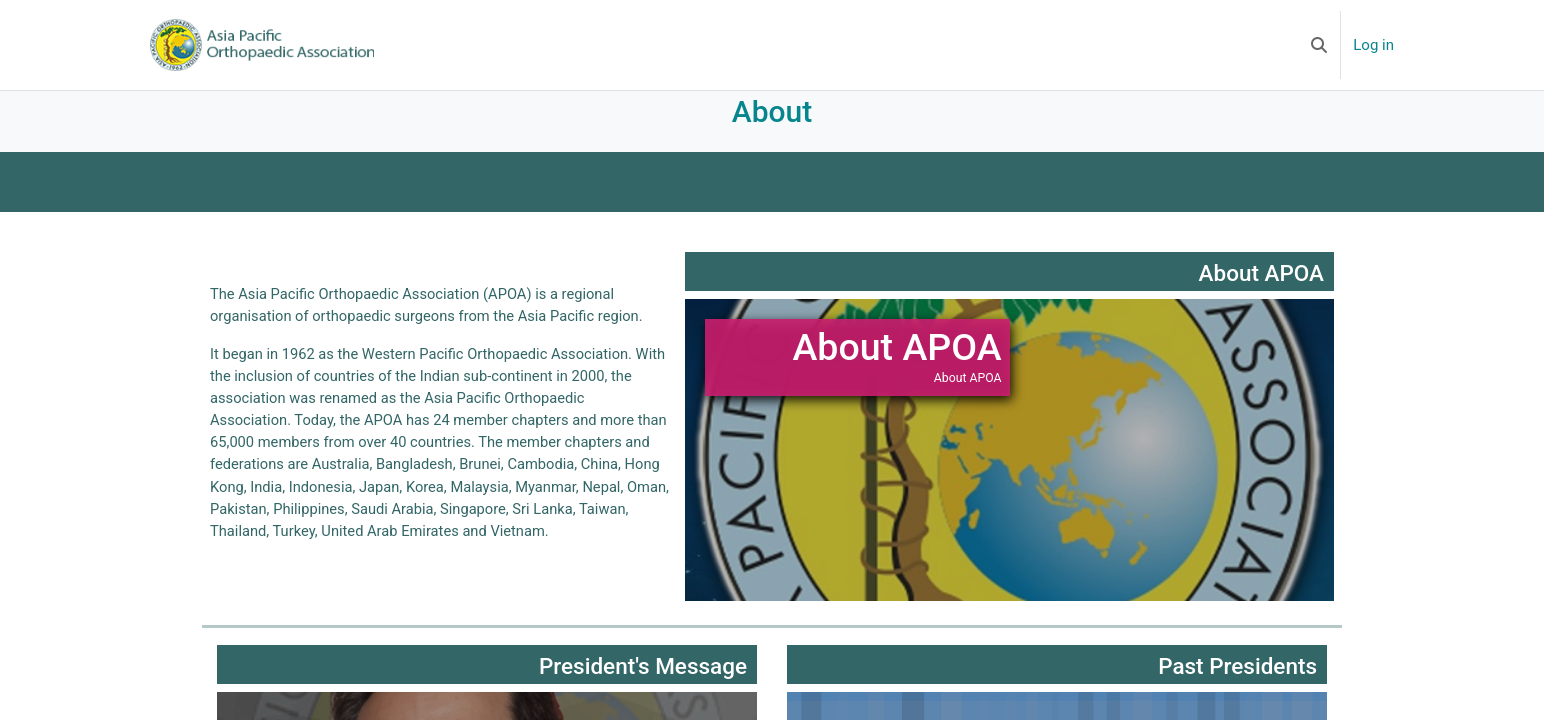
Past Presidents (1237, 684)
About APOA (1261, 291)
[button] (1319, 45)
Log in (1373, 45)
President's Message (643, 684)
